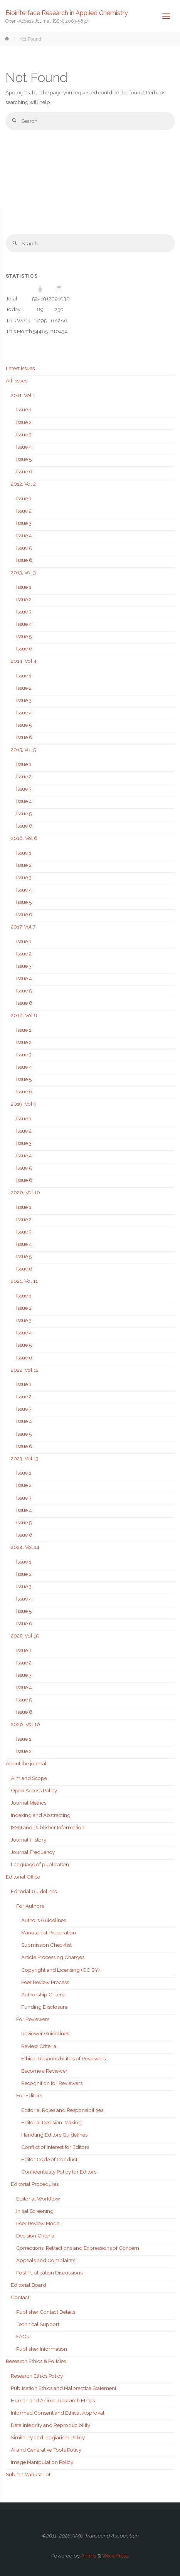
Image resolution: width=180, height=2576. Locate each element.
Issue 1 (23, 409)
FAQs (22, 2336)
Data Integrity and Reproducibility (50, 2425)
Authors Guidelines (43, 1920)
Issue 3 (24, 434)
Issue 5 (24, 459)
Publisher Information (41, 2349)
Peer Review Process (45, 1982)
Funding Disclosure (44, 2007)
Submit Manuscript (28, 2474)
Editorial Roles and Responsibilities (62, 2110)
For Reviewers (32, 2019)
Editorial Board (28, 2285)
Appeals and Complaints (45, 2260)
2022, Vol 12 (25, 1370)
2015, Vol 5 (23, 749)
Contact (20, 2297)
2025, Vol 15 (25, 1635)
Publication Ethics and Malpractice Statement (63, 2388)
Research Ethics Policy (37, 2376)
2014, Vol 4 (24, 661)
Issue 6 (24, 471)
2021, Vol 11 (24, 1281)
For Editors (29, 2095)
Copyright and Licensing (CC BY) (60, 1970)
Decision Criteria (35, 2235)
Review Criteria (38, 2046)
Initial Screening (35, 2211)
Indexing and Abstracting (41, 1815)
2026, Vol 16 (25, 1724)
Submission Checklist (46, 1945)
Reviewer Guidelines (45, 2033)
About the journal (26, 1763)
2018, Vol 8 (24, 1015)
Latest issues (20, 368)
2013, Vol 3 (23, 572)
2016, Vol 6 (24, 838)
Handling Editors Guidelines (54, 2135)
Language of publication (40, 1864)
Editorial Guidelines (34, 1891)
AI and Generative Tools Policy (46, 2450)
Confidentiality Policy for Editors (58, 2172)
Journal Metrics (28, 1803)
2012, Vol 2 (23, 484)
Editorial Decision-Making (51, 2122)
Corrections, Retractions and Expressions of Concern (77, 2248)
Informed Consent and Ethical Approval (57, 2413)
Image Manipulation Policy (42, 2462)
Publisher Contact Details (45, 2312)
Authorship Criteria (43, 1994)
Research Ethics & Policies (36, 2361)
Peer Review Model (38, 2223)
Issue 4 (24, 447)
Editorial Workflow (38, 2199)
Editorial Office (23, 1877)
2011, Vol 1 (23, 395)
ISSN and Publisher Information (47, 1827)
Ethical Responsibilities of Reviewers (63, 2058)
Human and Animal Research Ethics (53, 2400)
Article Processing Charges (52, 1957)
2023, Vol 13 (25, 1458)
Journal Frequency (33, 1852)
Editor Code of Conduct (49, 2159)
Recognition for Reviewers (51, 2083)
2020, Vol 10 (25, 1192)
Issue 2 (24, 422)
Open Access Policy (34, 1790)
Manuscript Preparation (48, 1932)
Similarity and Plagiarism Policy (48, 2437)
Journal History (28, 1840)
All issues (16, 380)
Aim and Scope (29, 1778)
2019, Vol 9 (24, 1104)
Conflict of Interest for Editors (55, 2147)
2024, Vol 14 (25, 1547)
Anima (88, 2556)
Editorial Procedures (35, 2184)
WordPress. (115, 2556)
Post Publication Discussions (49, 2272)
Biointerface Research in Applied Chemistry (66, 12)
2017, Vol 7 (23, 926)
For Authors (30, 1906)
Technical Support (37, 2324)
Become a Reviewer (44, 2071)
